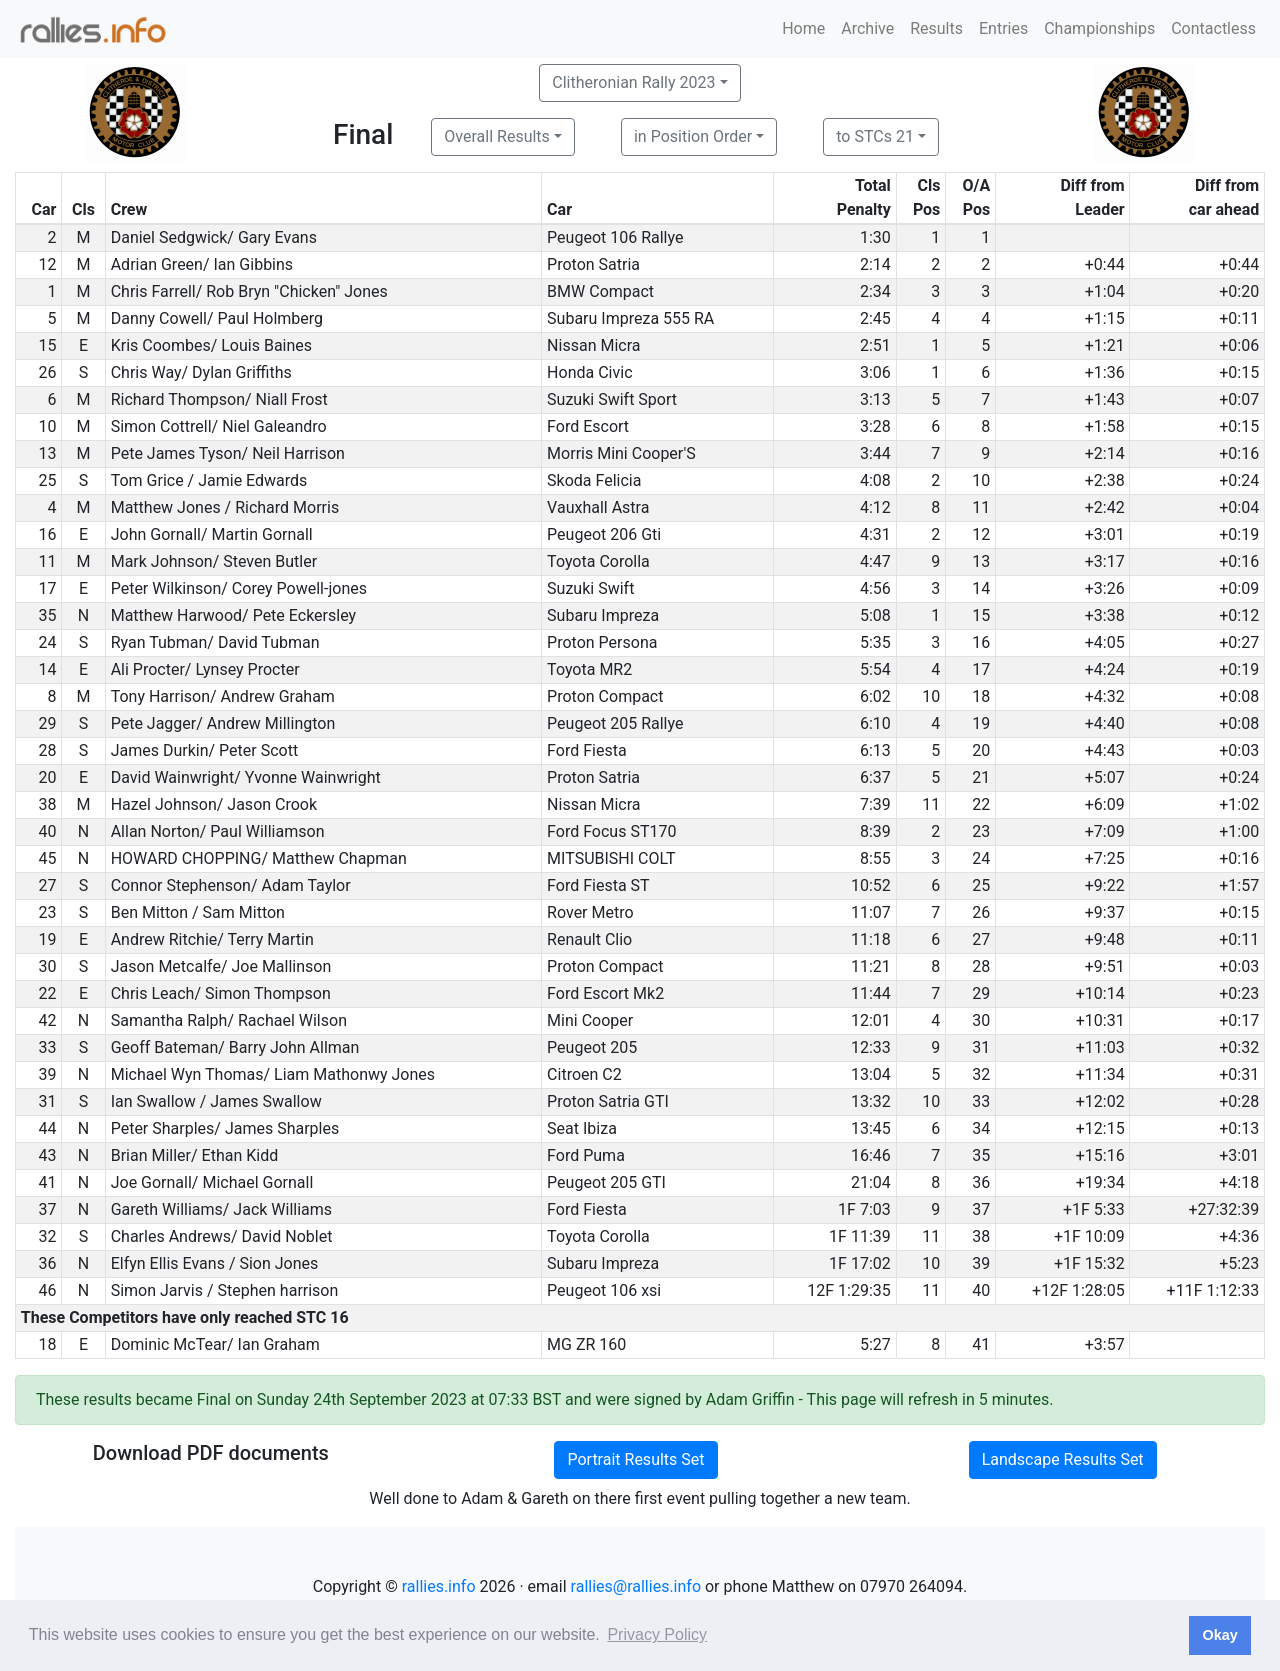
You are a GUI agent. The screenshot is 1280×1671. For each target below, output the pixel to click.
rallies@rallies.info (636, 1586)
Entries (1003, 28)
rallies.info (439, 1586)
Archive (867, 28)
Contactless (1213, 28)
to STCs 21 (875, 136)
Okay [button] (1219, 1635)
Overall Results (497, 136)
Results (936, 28)
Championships (1099, 28)
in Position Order (693, 136)
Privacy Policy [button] (657, 1634)
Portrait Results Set (635, 1459)
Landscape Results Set (1063, 1459)
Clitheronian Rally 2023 (633, 82)
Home (803, 28)
